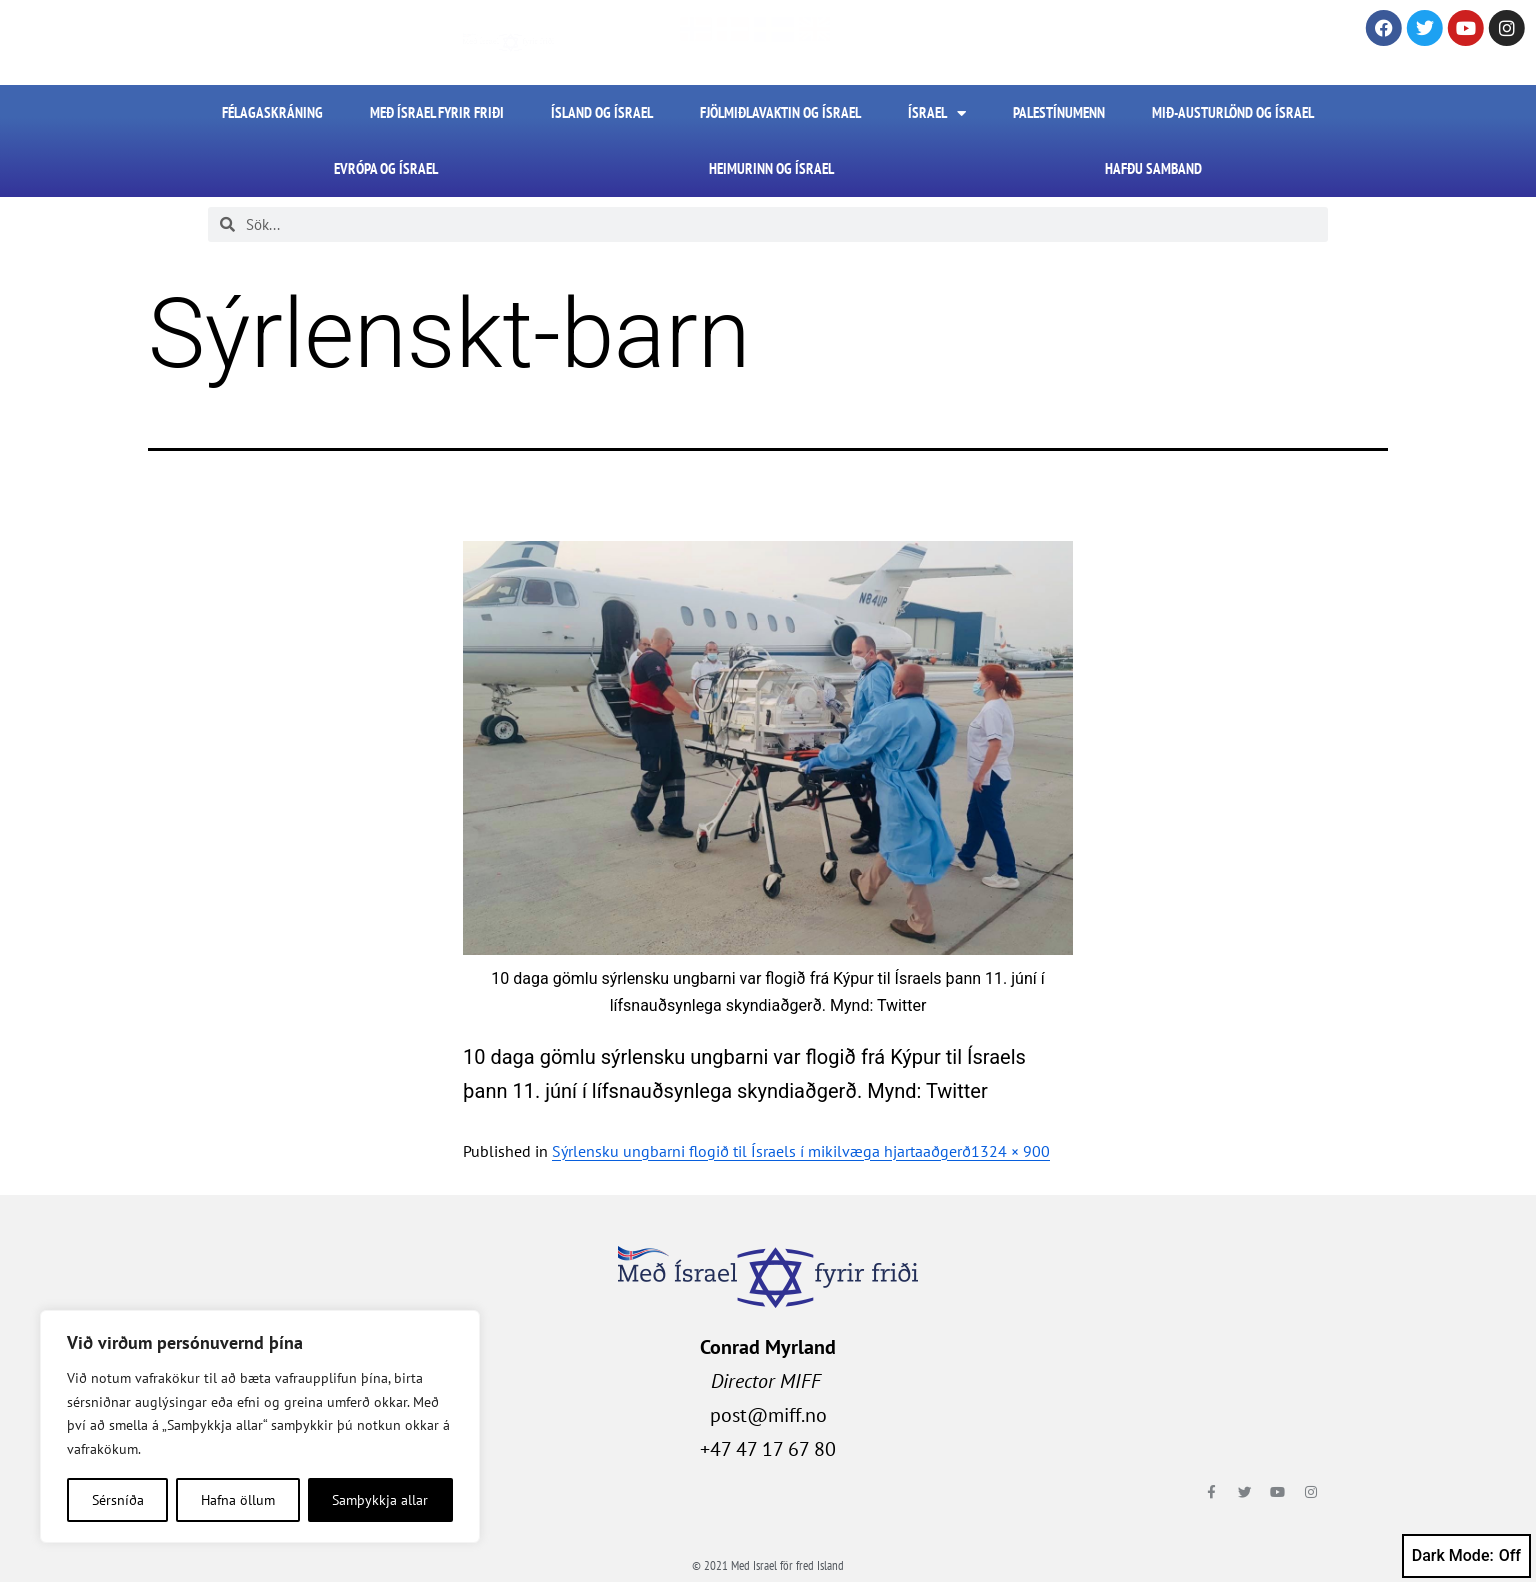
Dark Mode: (1466, 1556)
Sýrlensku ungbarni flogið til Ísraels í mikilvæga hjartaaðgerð (761, 1151)
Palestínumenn (1059, 112)
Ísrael (937, 113)
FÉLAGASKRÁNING (272, 112)
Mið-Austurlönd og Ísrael (1233, 112)
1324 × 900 (1010, 1151)
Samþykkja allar (380, 1500)
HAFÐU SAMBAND (1153, 168)
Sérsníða (118, 1500)
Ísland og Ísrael (602, 112)
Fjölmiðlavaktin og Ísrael (780, 112)
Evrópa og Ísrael (386, 168)
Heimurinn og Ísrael (771, 168)
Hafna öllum (238, 1500)
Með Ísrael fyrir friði (437, 112)
